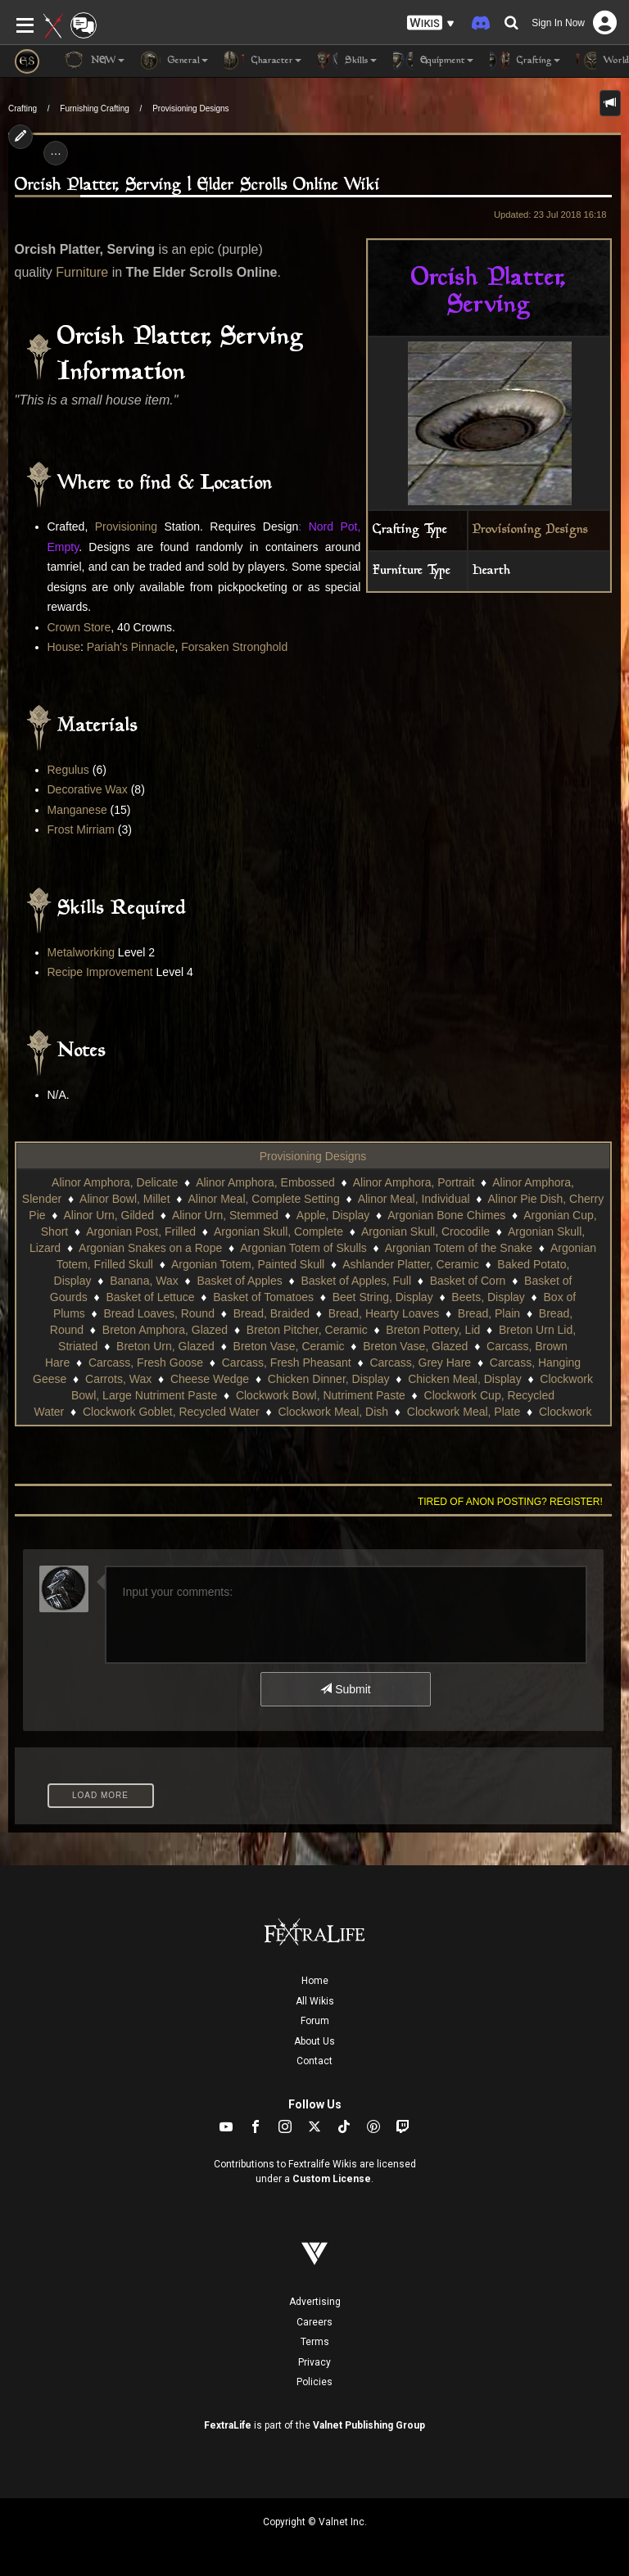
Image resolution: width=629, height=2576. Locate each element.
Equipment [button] (433, 60)
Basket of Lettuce (150, 1297)
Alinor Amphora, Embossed (265, 1182)
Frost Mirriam (81, 829)
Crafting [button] (525, 60)
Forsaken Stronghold (234, 646)
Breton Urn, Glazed (165, 1346)
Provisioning (126, 526)
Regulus (68, 769)
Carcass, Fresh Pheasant (286, 1362)
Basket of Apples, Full (356, 1280)
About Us (314, 2041)
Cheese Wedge (209, 1378)
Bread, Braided (271, 1313)
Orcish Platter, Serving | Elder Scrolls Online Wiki (197, 185)
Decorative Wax (88, 789)
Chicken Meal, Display (465, 1378)
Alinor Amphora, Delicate (115, 1182)
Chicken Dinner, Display (329, 1378)
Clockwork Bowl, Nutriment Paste (320, 1395)
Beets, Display (487, 1297)
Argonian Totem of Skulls (303, 1247)
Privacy (314, 2362)
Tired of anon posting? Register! (510, 1501)
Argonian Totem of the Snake (458, 1247)
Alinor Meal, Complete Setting (263, 1198)
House (64, 646)
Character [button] (262, 60)
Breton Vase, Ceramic (289, 1346)
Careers (314, 2322)
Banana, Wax (144, 1280)
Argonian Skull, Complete (278, 1231)
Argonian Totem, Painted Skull (247, 1264)
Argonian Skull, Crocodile (425, 1231)
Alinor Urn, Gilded (108, 1215)
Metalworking (81, 952)
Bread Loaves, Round (159, 1313)
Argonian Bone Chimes (446, 1215)
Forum (315, 2021)
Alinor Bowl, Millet (124, 1198)
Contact (314, 2061)
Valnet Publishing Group (369, 2425)
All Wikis (315, 2001)
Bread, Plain (489, 1313)
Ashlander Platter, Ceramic (410, 1264)
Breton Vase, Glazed (415, 1346)
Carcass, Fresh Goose (145, 1362)
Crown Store (79, 627)
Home (314, 1980)
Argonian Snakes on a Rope (150, 1247)
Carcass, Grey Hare (420, 1362)
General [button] (174, 60)
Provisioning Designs (190, 108)
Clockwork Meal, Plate (464, 1411)
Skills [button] (347, 60)
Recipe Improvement (100, 971)
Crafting (22, 108)
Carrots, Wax (118, 1378)
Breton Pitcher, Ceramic (307, 1329)
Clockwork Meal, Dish (333, 1411)
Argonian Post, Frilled (141, 1231)
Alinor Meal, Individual (414, 1198)
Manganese (77, 809)
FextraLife (227, 2425)
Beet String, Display (383, 1297)
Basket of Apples (239, 1280)
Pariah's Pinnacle (131, 646)
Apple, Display (333, 1215)
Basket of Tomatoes (263, 1297)
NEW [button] (94, 60)
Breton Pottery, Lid (433, 1329)
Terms (315, 2342)
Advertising (315, 2301)
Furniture (82, 272)
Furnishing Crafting (94, 108)
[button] (430, 23)
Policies (314, 2382)
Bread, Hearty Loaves (383, 1313)
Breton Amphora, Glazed (165, 1329)
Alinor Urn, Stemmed (225, 1215)
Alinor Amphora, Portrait (414, 1182)
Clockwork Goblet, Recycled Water (171, 1411)
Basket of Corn (468, 1280)
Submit (345, 1689)
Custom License (331, 2179)
